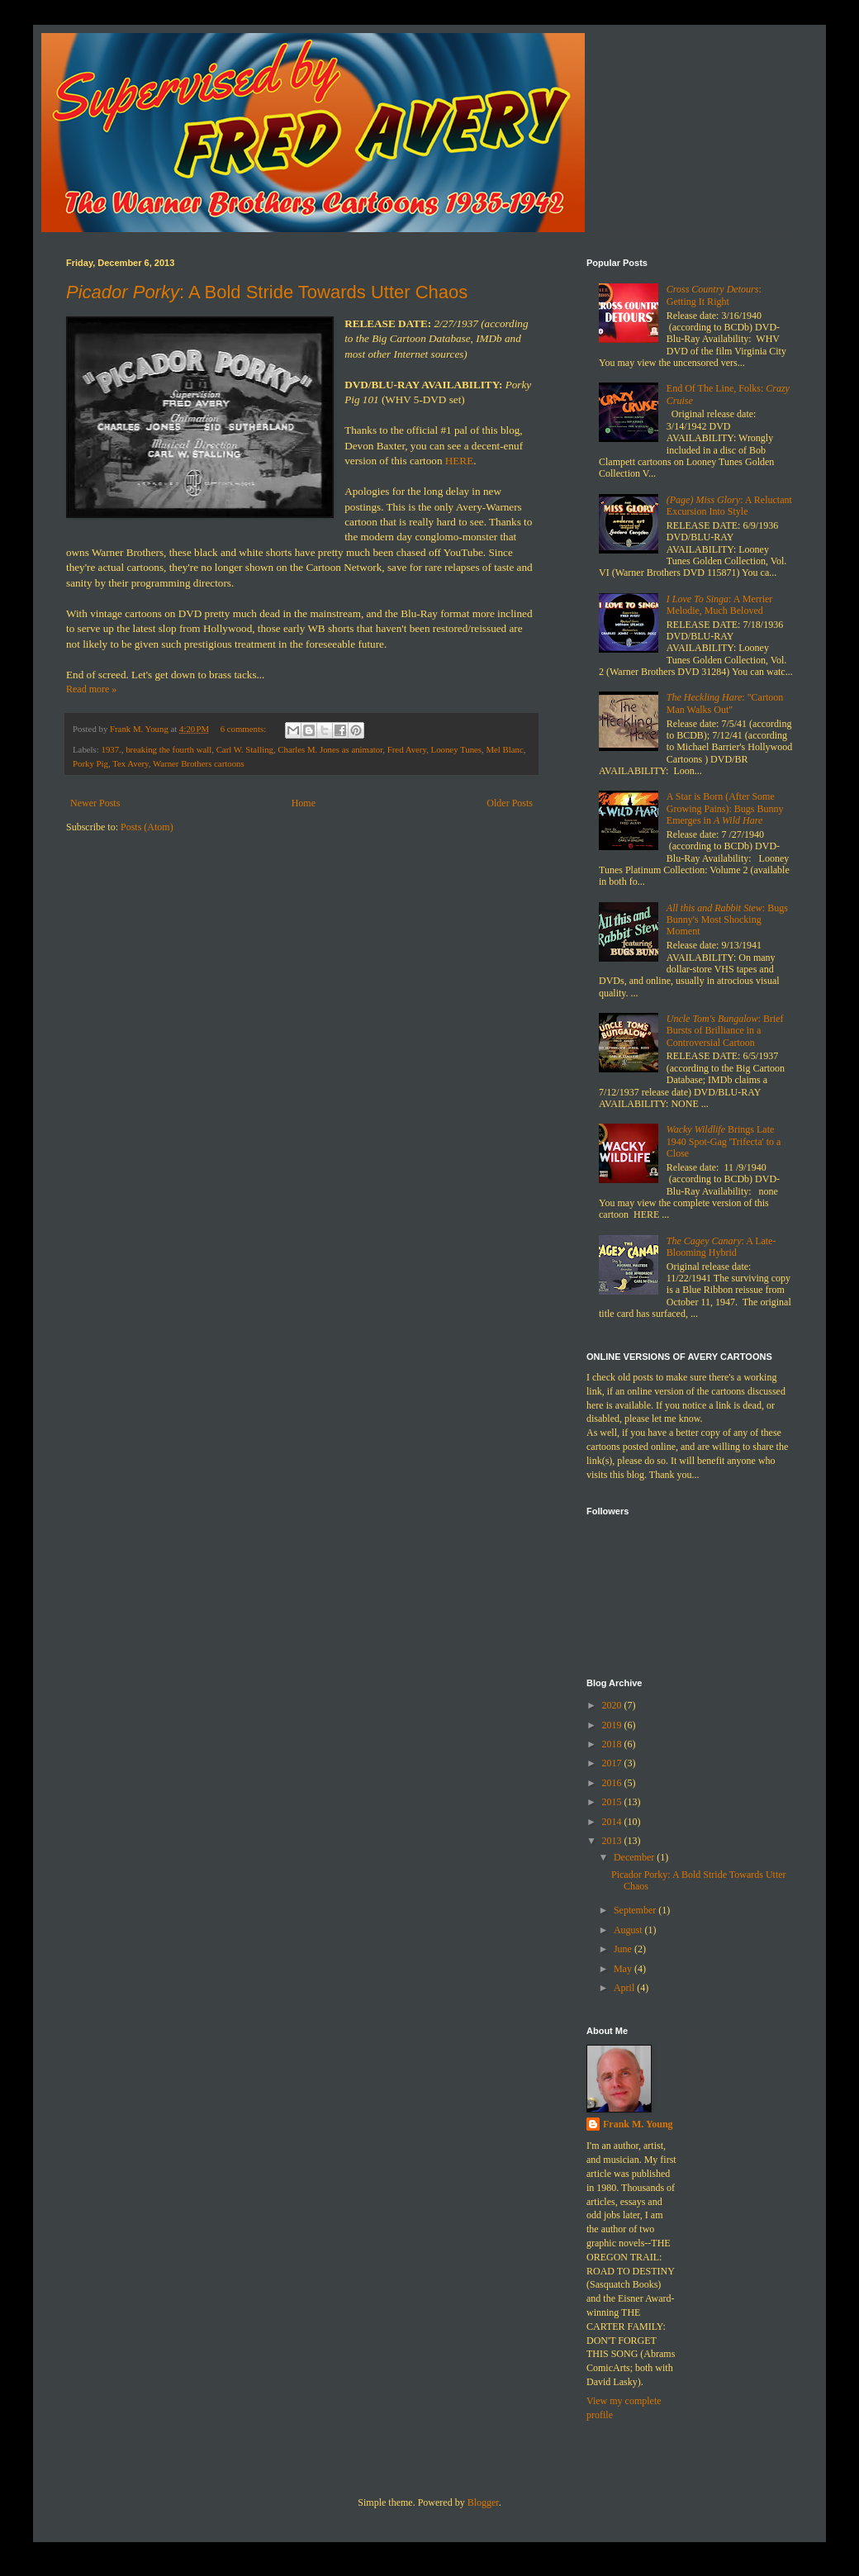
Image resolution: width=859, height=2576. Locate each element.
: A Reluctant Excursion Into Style (729, 505)
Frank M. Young (638, 2124)
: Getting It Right (714, 295)
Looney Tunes (456, 749)
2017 (613, 1763)
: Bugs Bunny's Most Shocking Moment (727, 920)
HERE (459, 460)
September (636, 1910)
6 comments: (244, 729)
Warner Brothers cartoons (198, 763)
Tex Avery (130, 763)
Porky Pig (90, 763)
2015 (613, 1802)
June (624, 1949)
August (629, 1930)
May (624, 1969)
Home (304, 803)
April (625, 1988)
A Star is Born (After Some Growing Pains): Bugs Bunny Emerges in (725, 808)
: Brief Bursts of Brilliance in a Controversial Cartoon (725, 1030)
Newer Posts (95, 803)
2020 (613, 1705)
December (635, 1857)
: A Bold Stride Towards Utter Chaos (266, 292)
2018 (613, 1744)
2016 (613, 1783)
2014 (613, 1821)
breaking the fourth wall (168, 749)
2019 (613, 1725)
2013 (613, 1840)
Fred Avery (406, 749)
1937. (111, 749)
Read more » (91, 689)
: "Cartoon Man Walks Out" (725, 703)
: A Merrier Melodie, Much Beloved (720, 604)
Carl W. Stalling (244, 749)
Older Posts (509, 803)
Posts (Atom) (147, 827)
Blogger (483, 2502)
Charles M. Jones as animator (330, 749)
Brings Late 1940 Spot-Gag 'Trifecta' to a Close (724, 1141)
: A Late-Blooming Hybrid (721, 1246)
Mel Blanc (504, 749)
